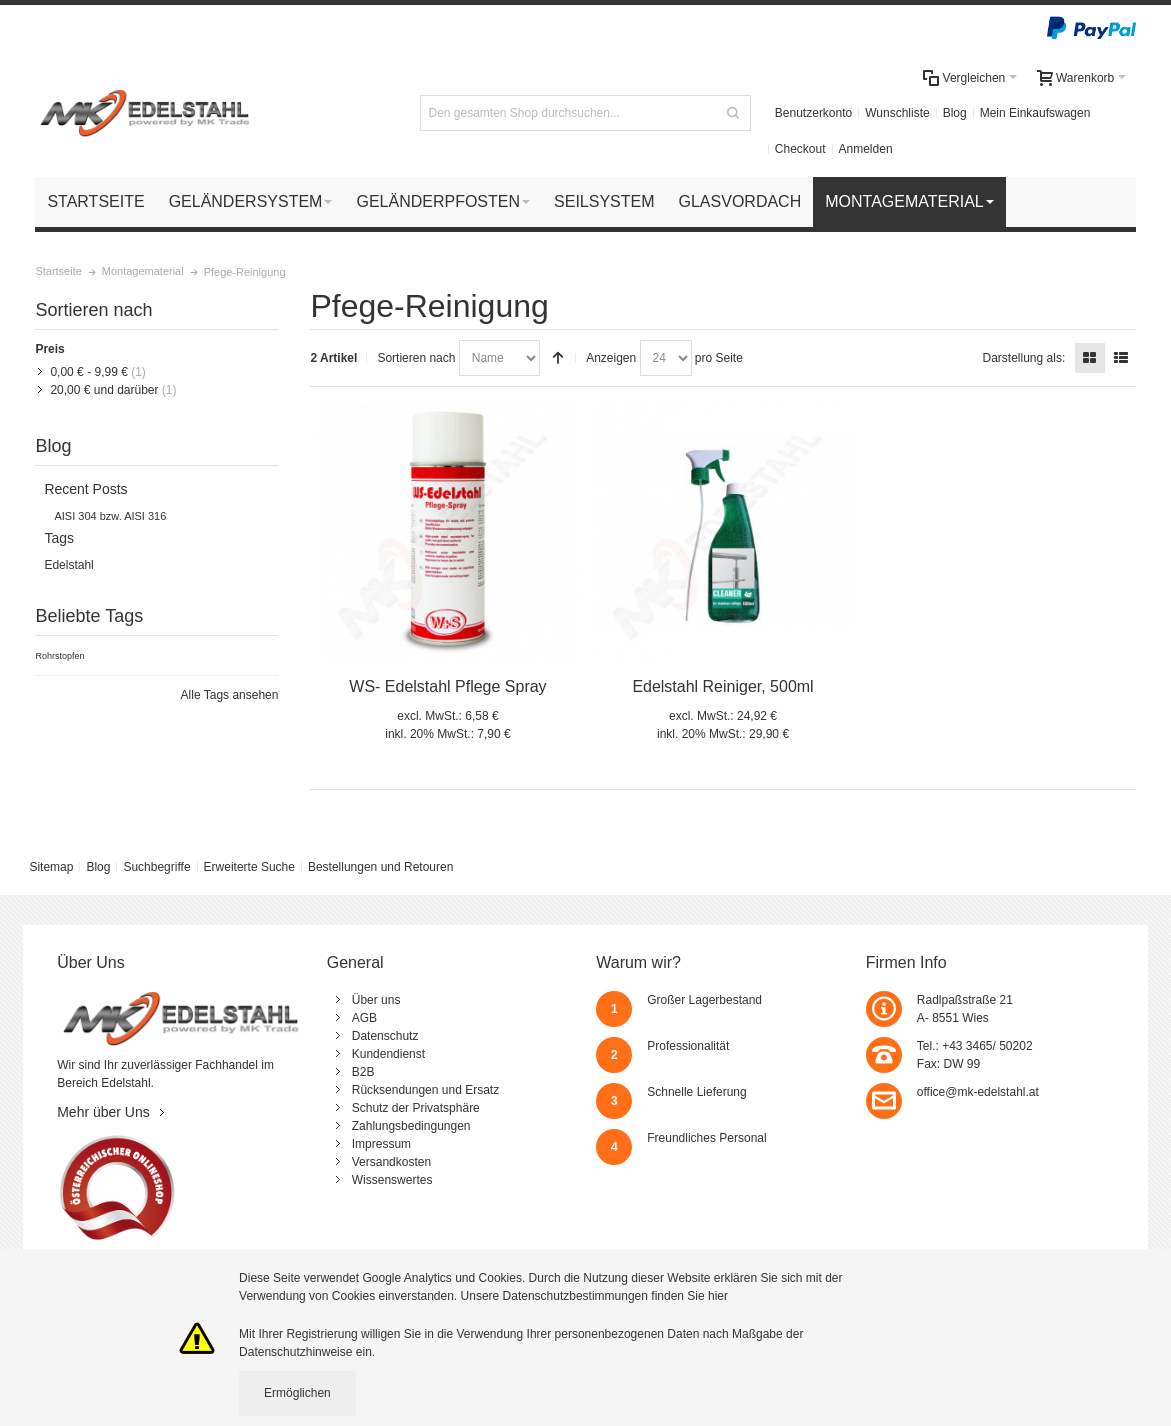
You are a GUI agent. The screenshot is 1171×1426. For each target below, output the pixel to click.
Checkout (800, 149)
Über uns (376, 1000)
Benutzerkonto (813, 113)
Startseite (58, 271)
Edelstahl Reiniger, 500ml (722, 686)
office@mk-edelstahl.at (978, 1092)
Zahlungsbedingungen (411, 1126)
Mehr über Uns (103, 1112)
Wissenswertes (392, 1180)
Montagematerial (143, 271)
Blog (955, 113)
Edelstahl (68, 565)
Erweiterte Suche (249, 867)
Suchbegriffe (156, 867)
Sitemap (51, 867)
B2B (363, 1072)
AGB (364, 1018)
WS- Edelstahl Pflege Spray (447, 686)
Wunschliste (897, 113)
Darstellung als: (1024, 358)
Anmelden (866, 149)
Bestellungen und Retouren (380, 867)
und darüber (104, 390)
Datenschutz (385, 1036)
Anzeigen (611, 358)
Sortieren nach (416, 358)
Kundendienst (388, 1054)
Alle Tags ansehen (230, 695)
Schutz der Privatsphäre (416, 1108)
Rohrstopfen (59, 656)
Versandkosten (391, 1162)
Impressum (381, 1144)
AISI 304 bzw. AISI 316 (110, 516)
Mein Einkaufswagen (1035, 113)
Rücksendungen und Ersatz (425, 1090)
